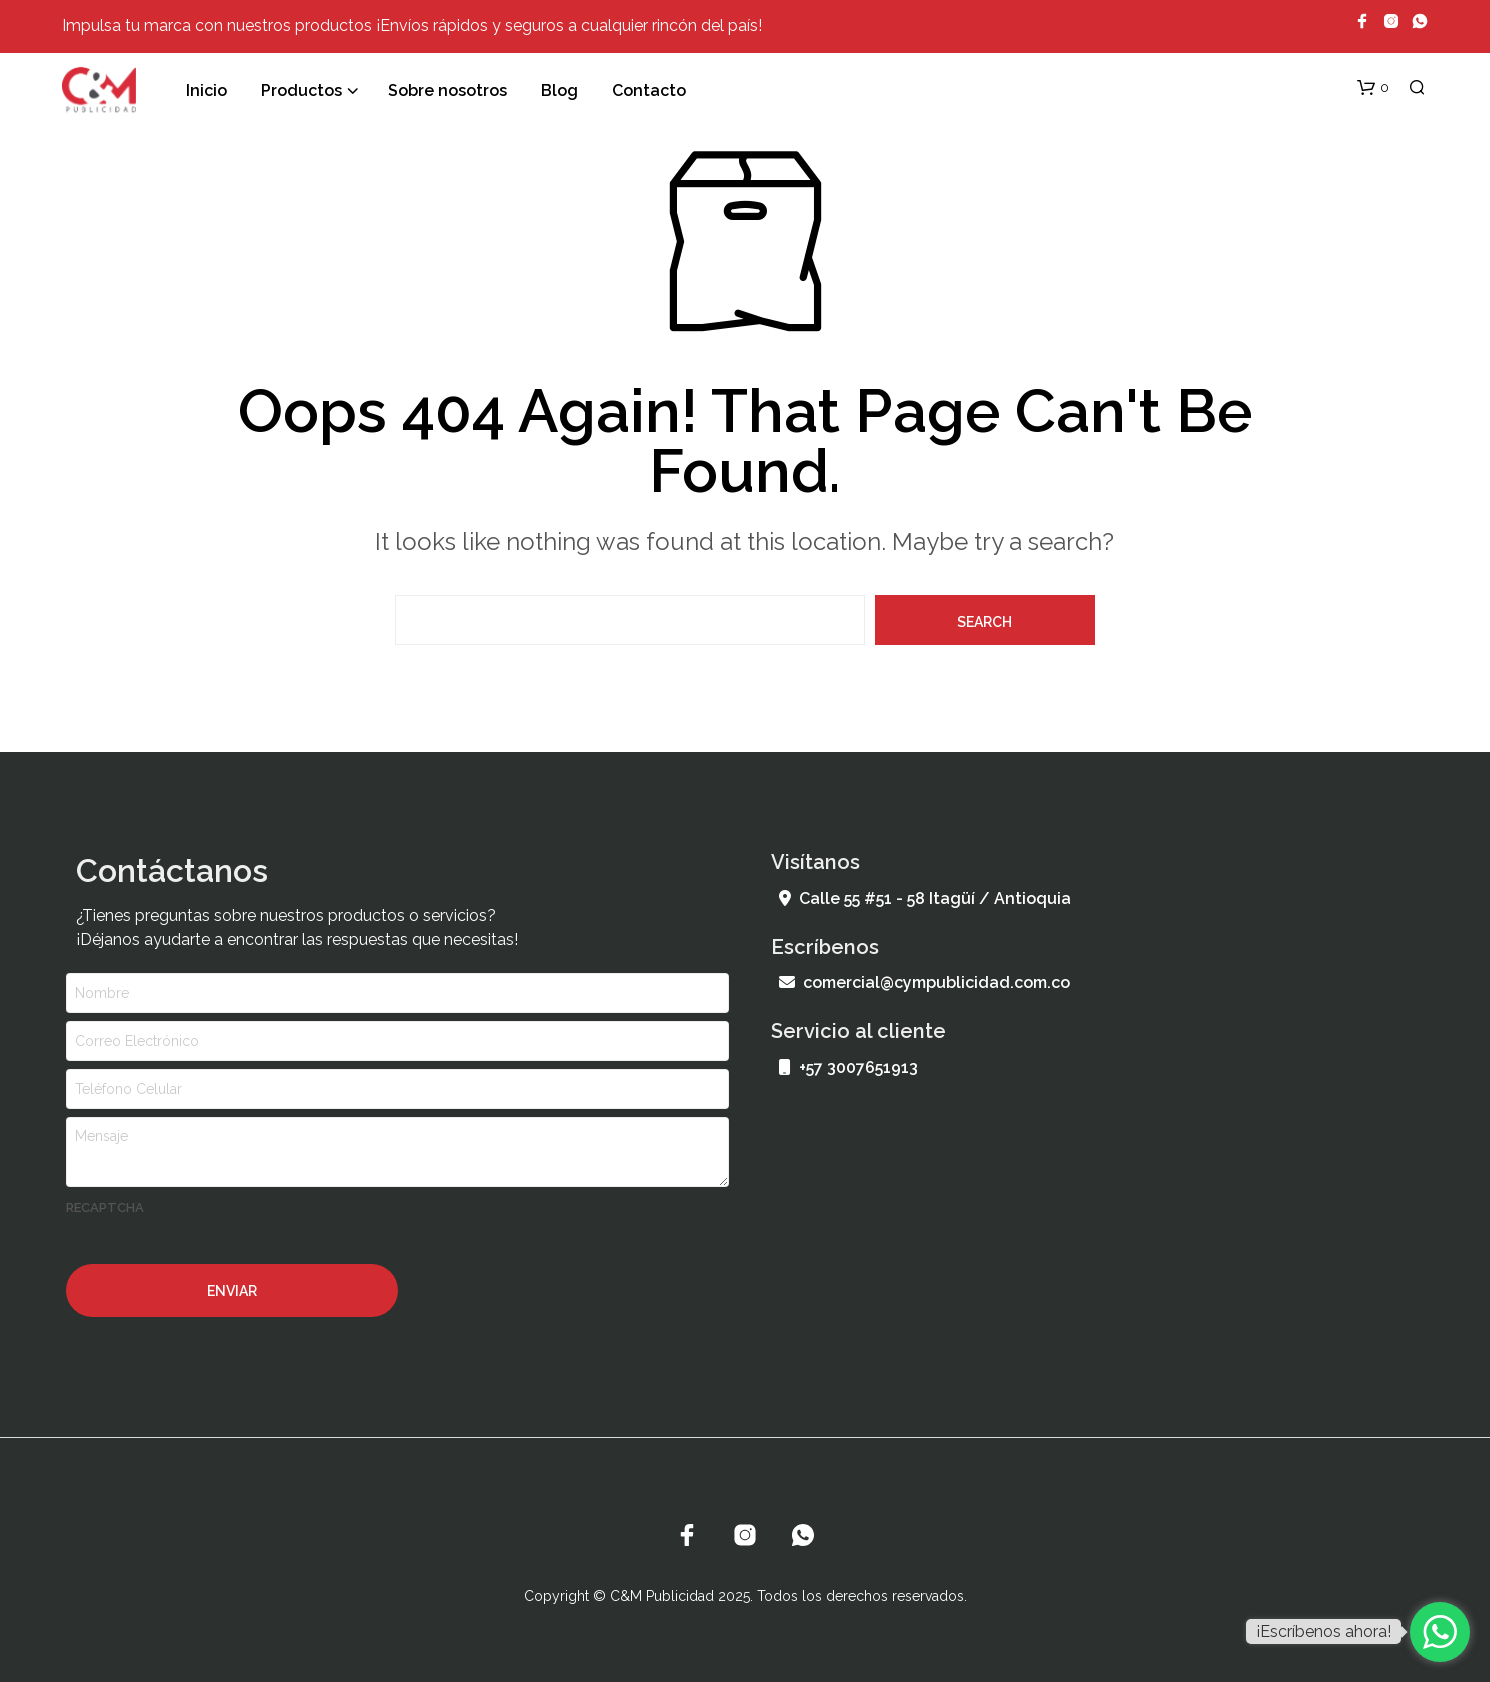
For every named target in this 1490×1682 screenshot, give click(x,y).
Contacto (649, 90)
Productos (301, 90)
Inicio (206, 90)
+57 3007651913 (848, 1067)
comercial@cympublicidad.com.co (924, 982)
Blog (559, 90)
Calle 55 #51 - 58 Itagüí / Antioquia (925, 898)
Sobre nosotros (447, 90)
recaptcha (105, 1207)
